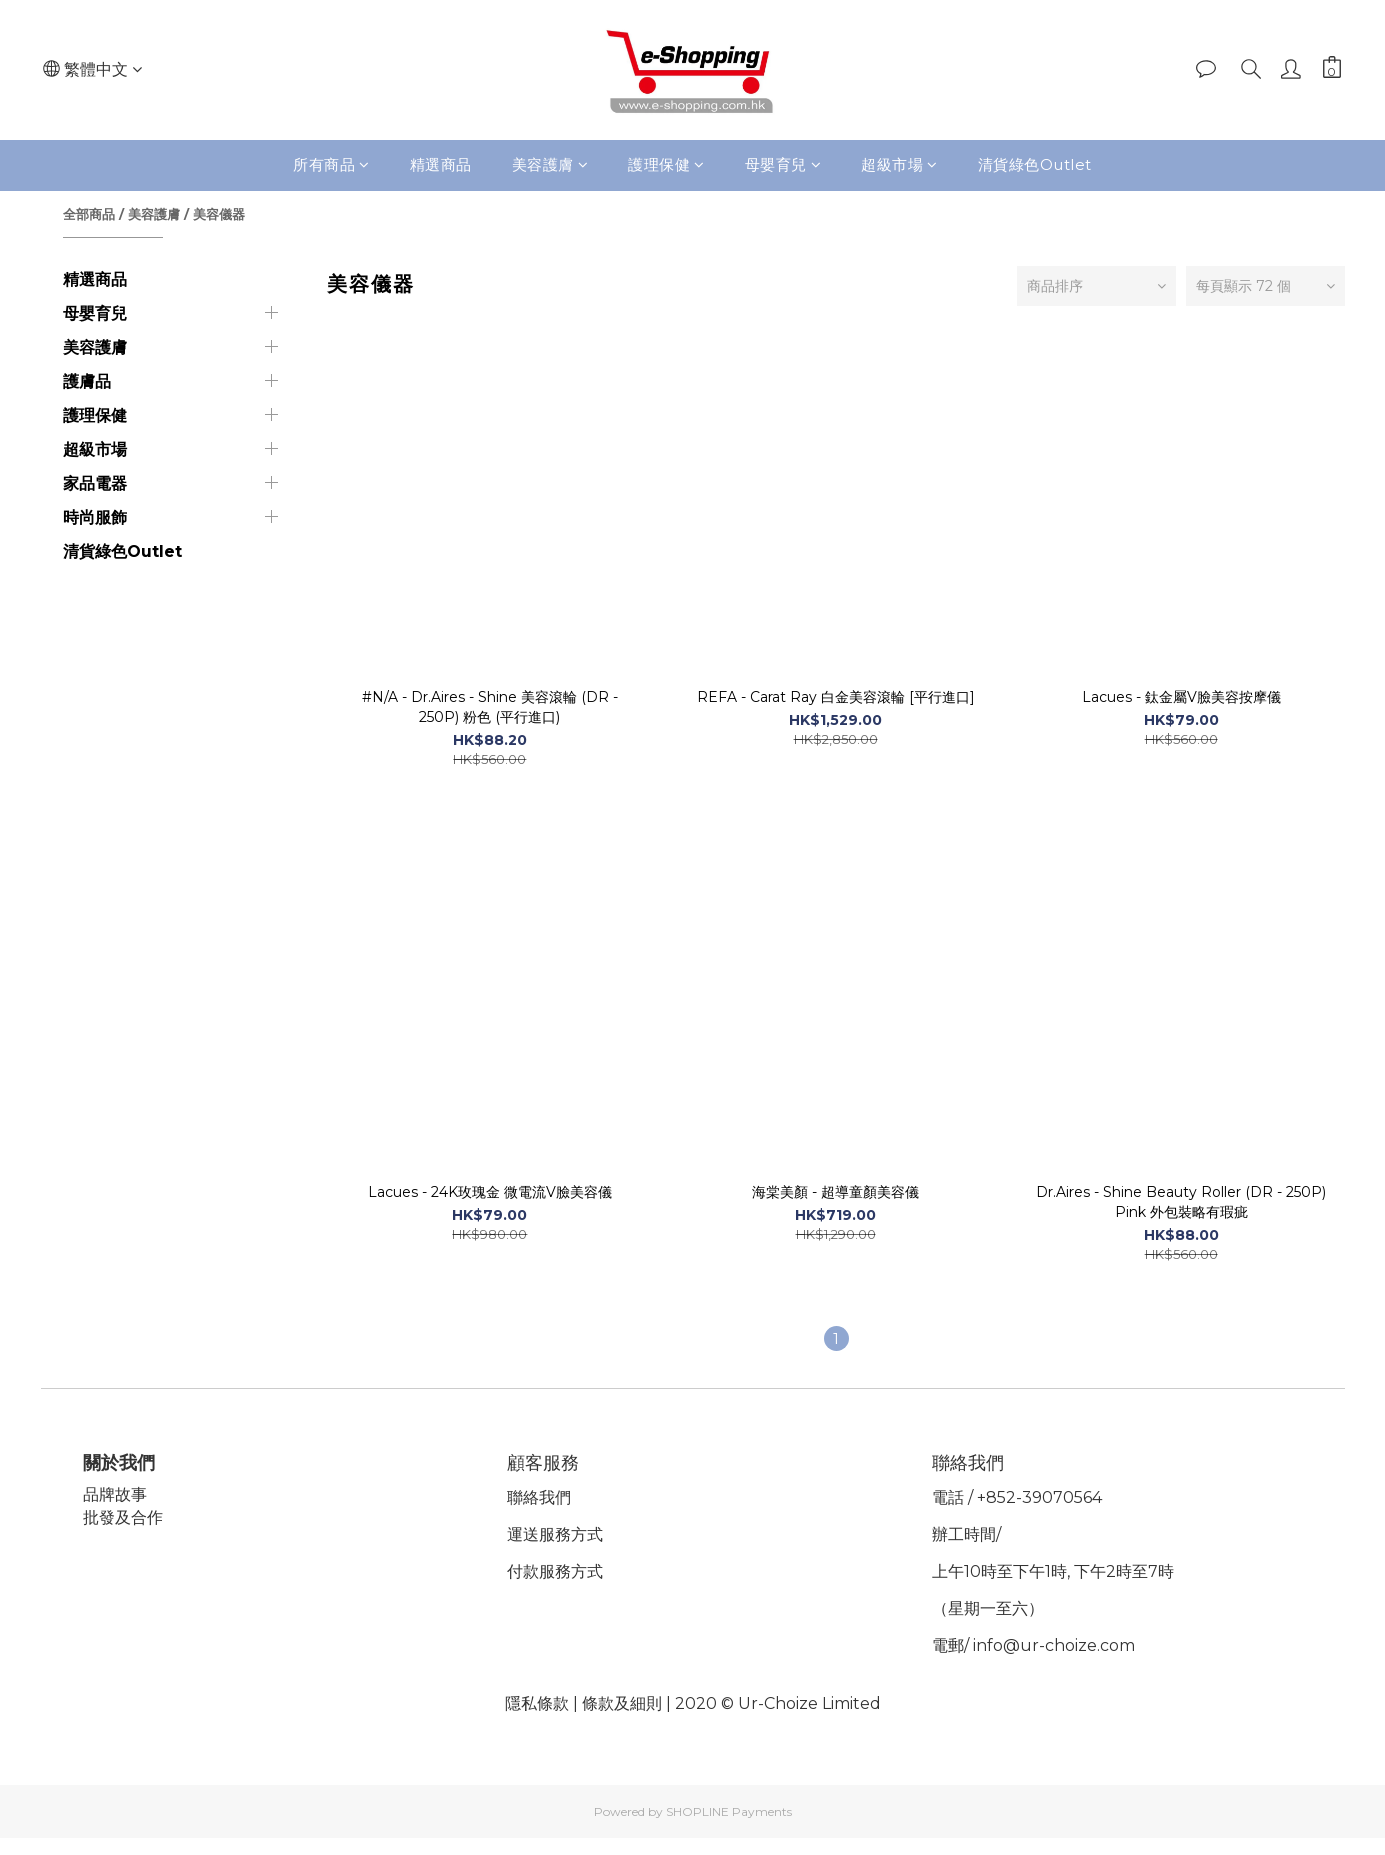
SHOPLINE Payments (729, 1811)
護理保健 (666, 164)
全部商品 (89, 214)
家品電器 (95, 483)
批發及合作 (126, 1517)
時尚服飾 (95, 517)
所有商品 (331, 164)
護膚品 (87, 381)
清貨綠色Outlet (1035, 164)
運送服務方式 (558, 1534)
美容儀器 (219, 214)
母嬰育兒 (783, 164)
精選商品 (441, 164)
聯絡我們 (542, 1497)
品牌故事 (118, 1494)
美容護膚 (550, 164)
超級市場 (899, 164)
